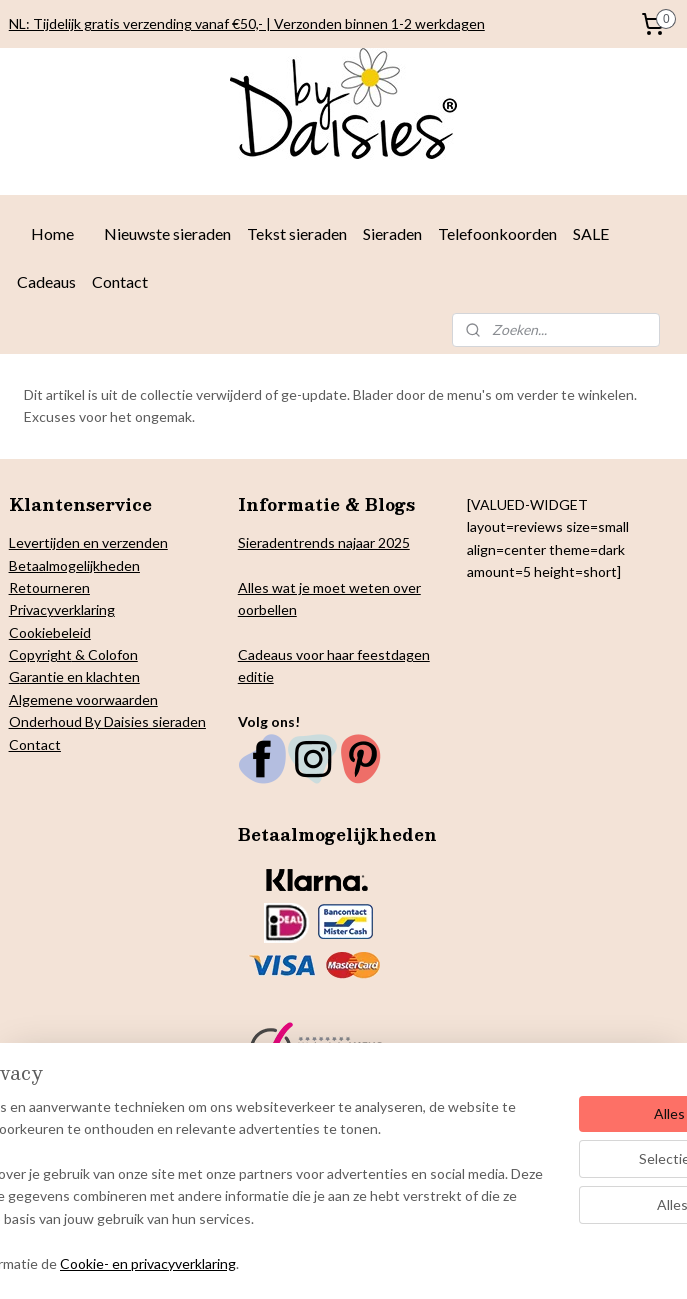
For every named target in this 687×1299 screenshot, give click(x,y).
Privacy (31, 609)
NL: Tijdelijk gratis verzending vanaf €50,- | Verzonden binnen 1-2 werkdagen (247, 23)
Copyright (40, 654)
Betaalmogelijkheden (74, 565)
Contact (120, 281)
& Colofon (105, 654)
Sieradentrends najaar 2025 (324, 542)
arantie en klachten (80, 676)
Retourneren (49, 587)
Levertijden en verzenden (88, 542)
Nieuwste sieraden (167, 233)
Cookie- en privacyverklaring (304, 1262)
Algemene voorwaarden (83, 699)
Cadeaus (46, 281)
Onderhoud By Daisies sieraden (107, 721)
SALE (591, 233)
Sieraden (392, 233)
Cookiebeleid (50, 632)
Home (52, 233)
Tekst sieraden (297, 233)
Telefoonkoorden (497, 233)
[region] (211, 1152)
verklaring (84, 609)
